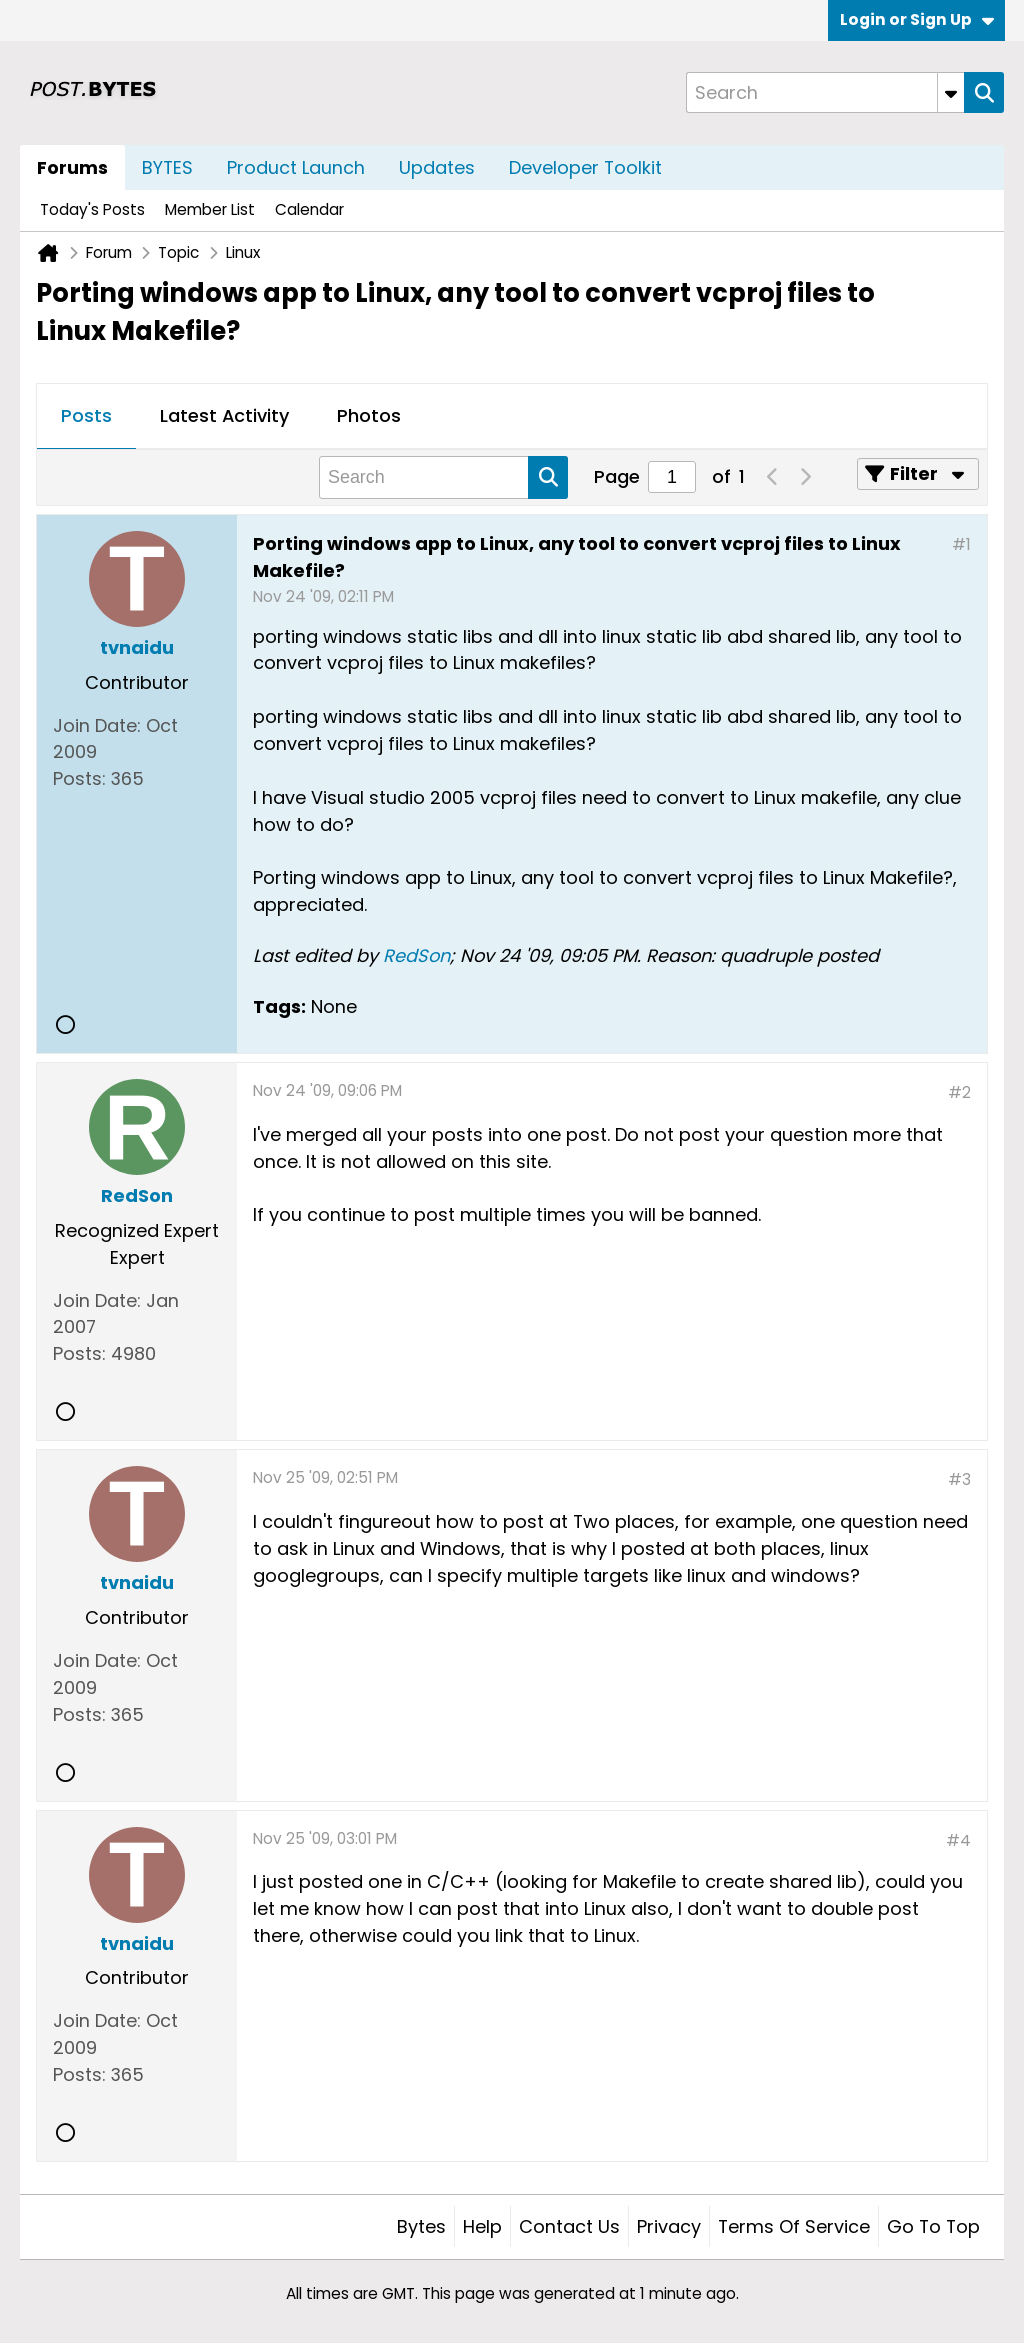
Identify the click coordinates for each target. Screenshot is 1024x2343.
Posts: (79, 778)
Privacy (669, 2226)
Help (482, 2226)
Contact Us (569, 2226)
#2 (959, 1092)
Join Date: (97, 725)
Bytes (421, 2226)
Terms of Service (794, 2226)
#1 (961, 544)
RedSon (416, 955)
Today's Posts (92, 209)
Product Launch (296, 167)
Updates (437, 167)
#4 (958, 1840)
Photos (369, 415)
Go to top (933, 2226)
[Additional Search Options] (951, 92)
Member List (210, 209)
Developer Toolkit (585, 167)
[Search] (825, 92)
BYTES (167, 167)
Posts (86, 415)
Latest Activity (224, 415)
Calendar (309, 209)
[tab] (86, 417)
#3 (959, 1479)
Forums (72, 167)
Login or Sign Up (917, 19)
